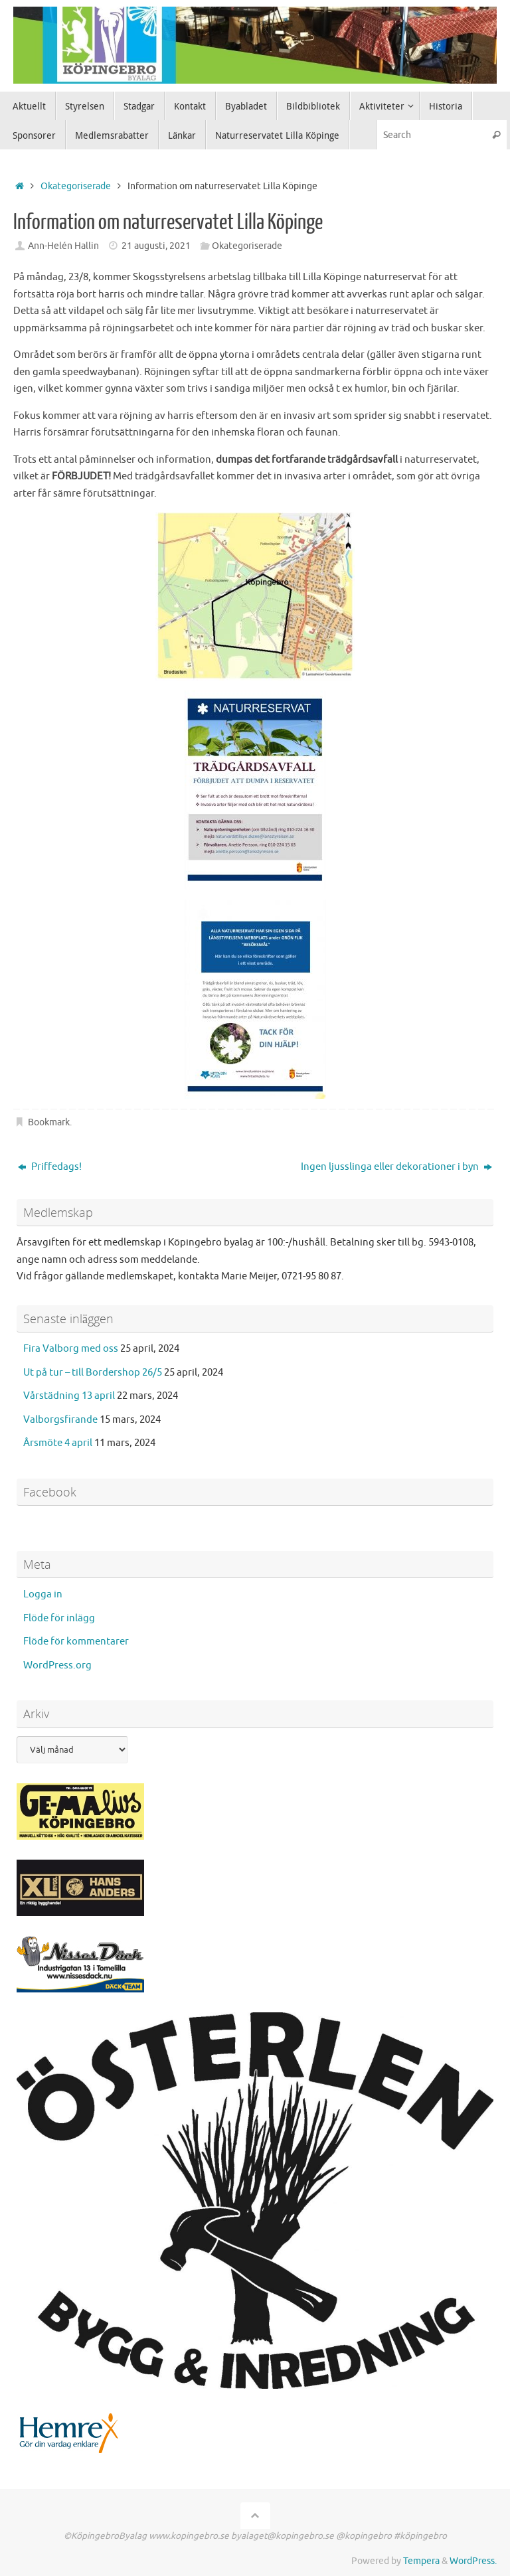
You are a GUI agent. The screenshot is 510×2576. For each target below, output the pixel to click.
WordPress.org (57, 1665)
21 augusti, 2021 (156, 246)
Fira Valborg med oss (70, 1348)
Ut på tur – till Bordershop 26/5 (92, 1372)
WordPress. (473, 2561)
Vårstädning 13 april (69, 1396)
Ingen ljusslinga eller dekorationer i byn (396, 1167)
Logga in (42, 1594)
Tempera (421, 2561)
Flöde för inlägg (59, 1618)
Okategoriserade (76, 186)
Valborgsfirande (60, 1419)
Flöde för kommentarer (76, 1641)
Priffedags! (50, 1167)
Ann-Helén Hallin (63, 246)
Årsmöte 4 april (57, 1443)
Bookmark (49, 1122)
